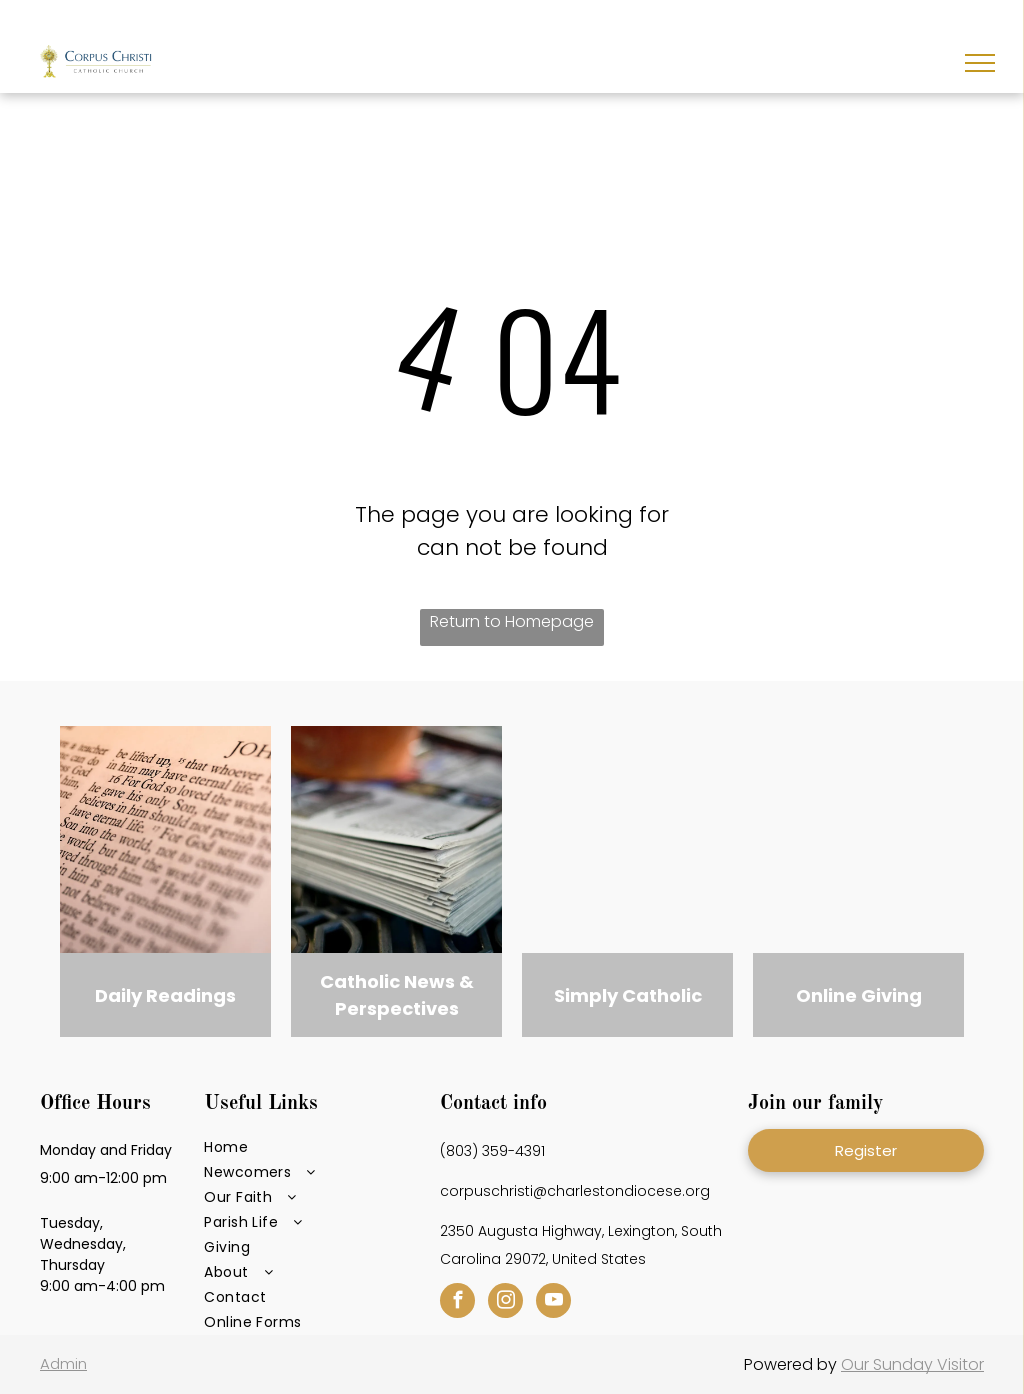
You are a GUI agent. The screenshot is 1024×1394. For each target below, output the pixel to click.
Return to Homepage (512, 621)
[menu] (980, 63)
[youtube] (553, 1303)
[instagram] (505, 1303)
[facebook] (457, 1303)
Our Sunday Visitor (912, 1364)
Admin (63, 1363)
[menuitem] (315, 1147)
